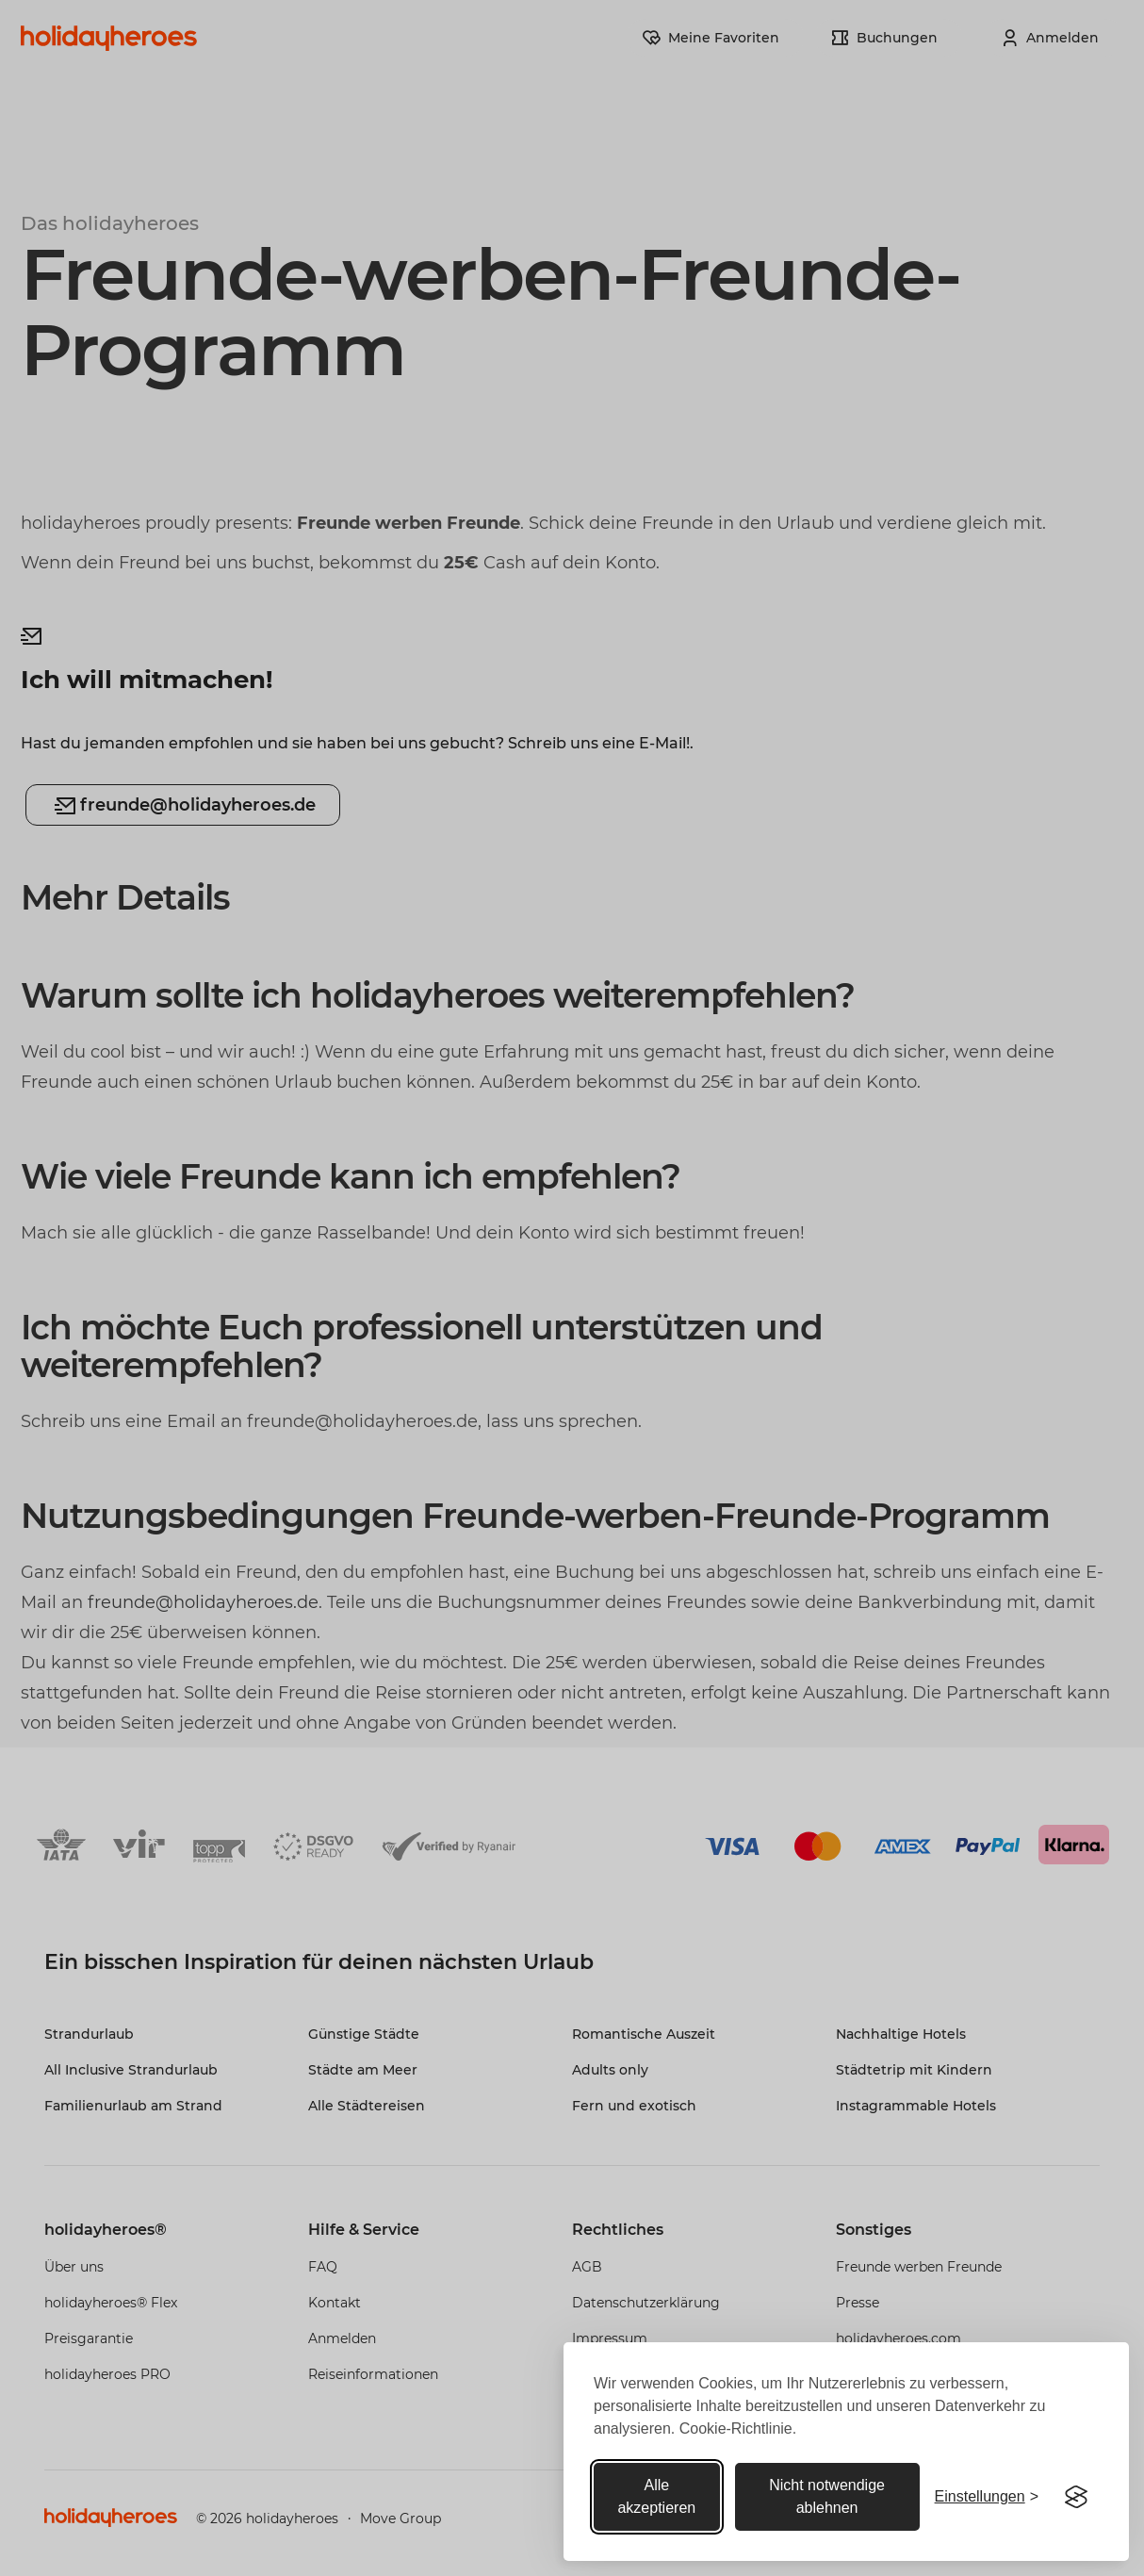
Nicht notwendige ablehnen (827, 2496)
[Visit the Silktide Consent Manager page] (1076, 2496)
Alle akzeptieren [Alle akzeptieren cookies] (656, 2496)
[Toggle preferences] (986, 2497)
